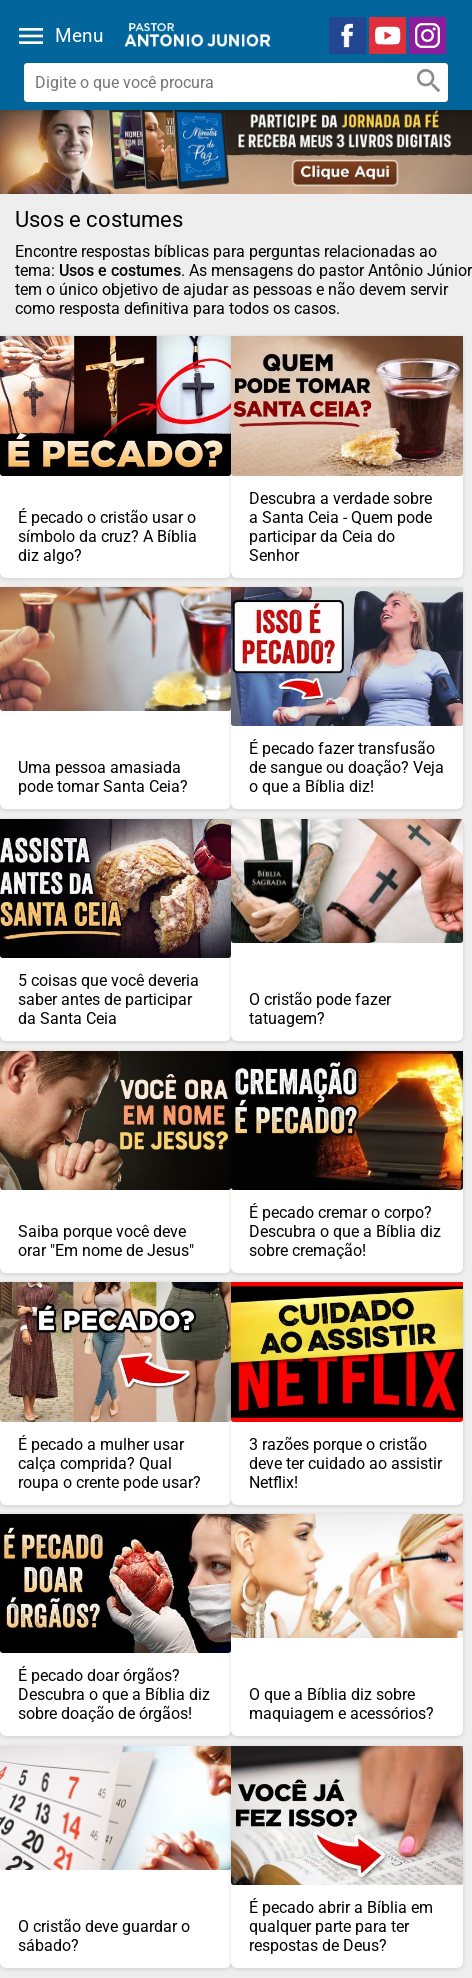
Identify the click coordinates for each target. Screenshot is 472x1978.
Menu (79, 35)
